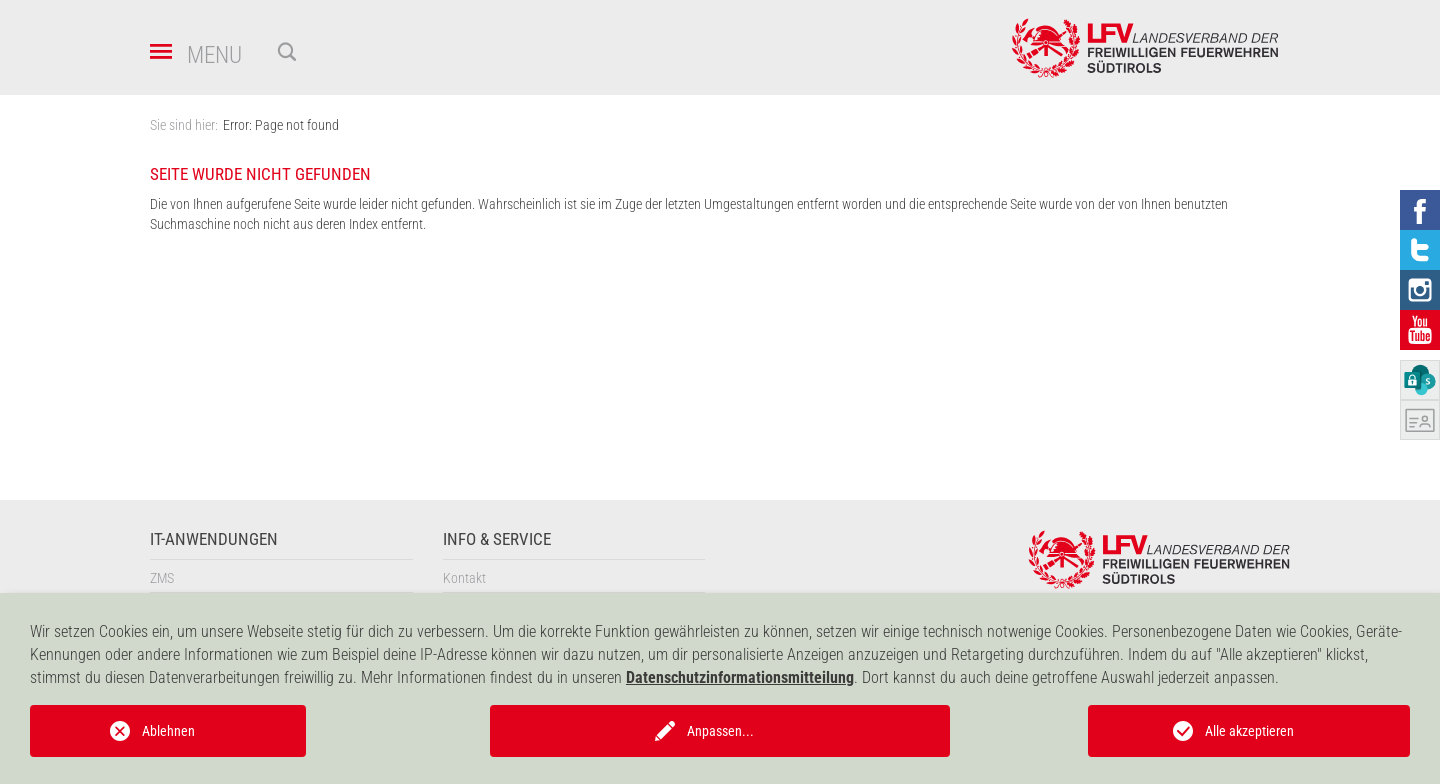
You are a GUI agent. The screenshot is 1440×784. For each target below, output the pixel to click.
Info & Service (497, 539)
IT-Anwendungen (214, 539)
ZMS (162, 578)
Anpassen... (720, 731)
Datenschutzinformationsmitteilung (740, 677)
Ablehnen (168, 731)
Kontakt (464, 578)
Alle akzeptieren (1249, 731)
